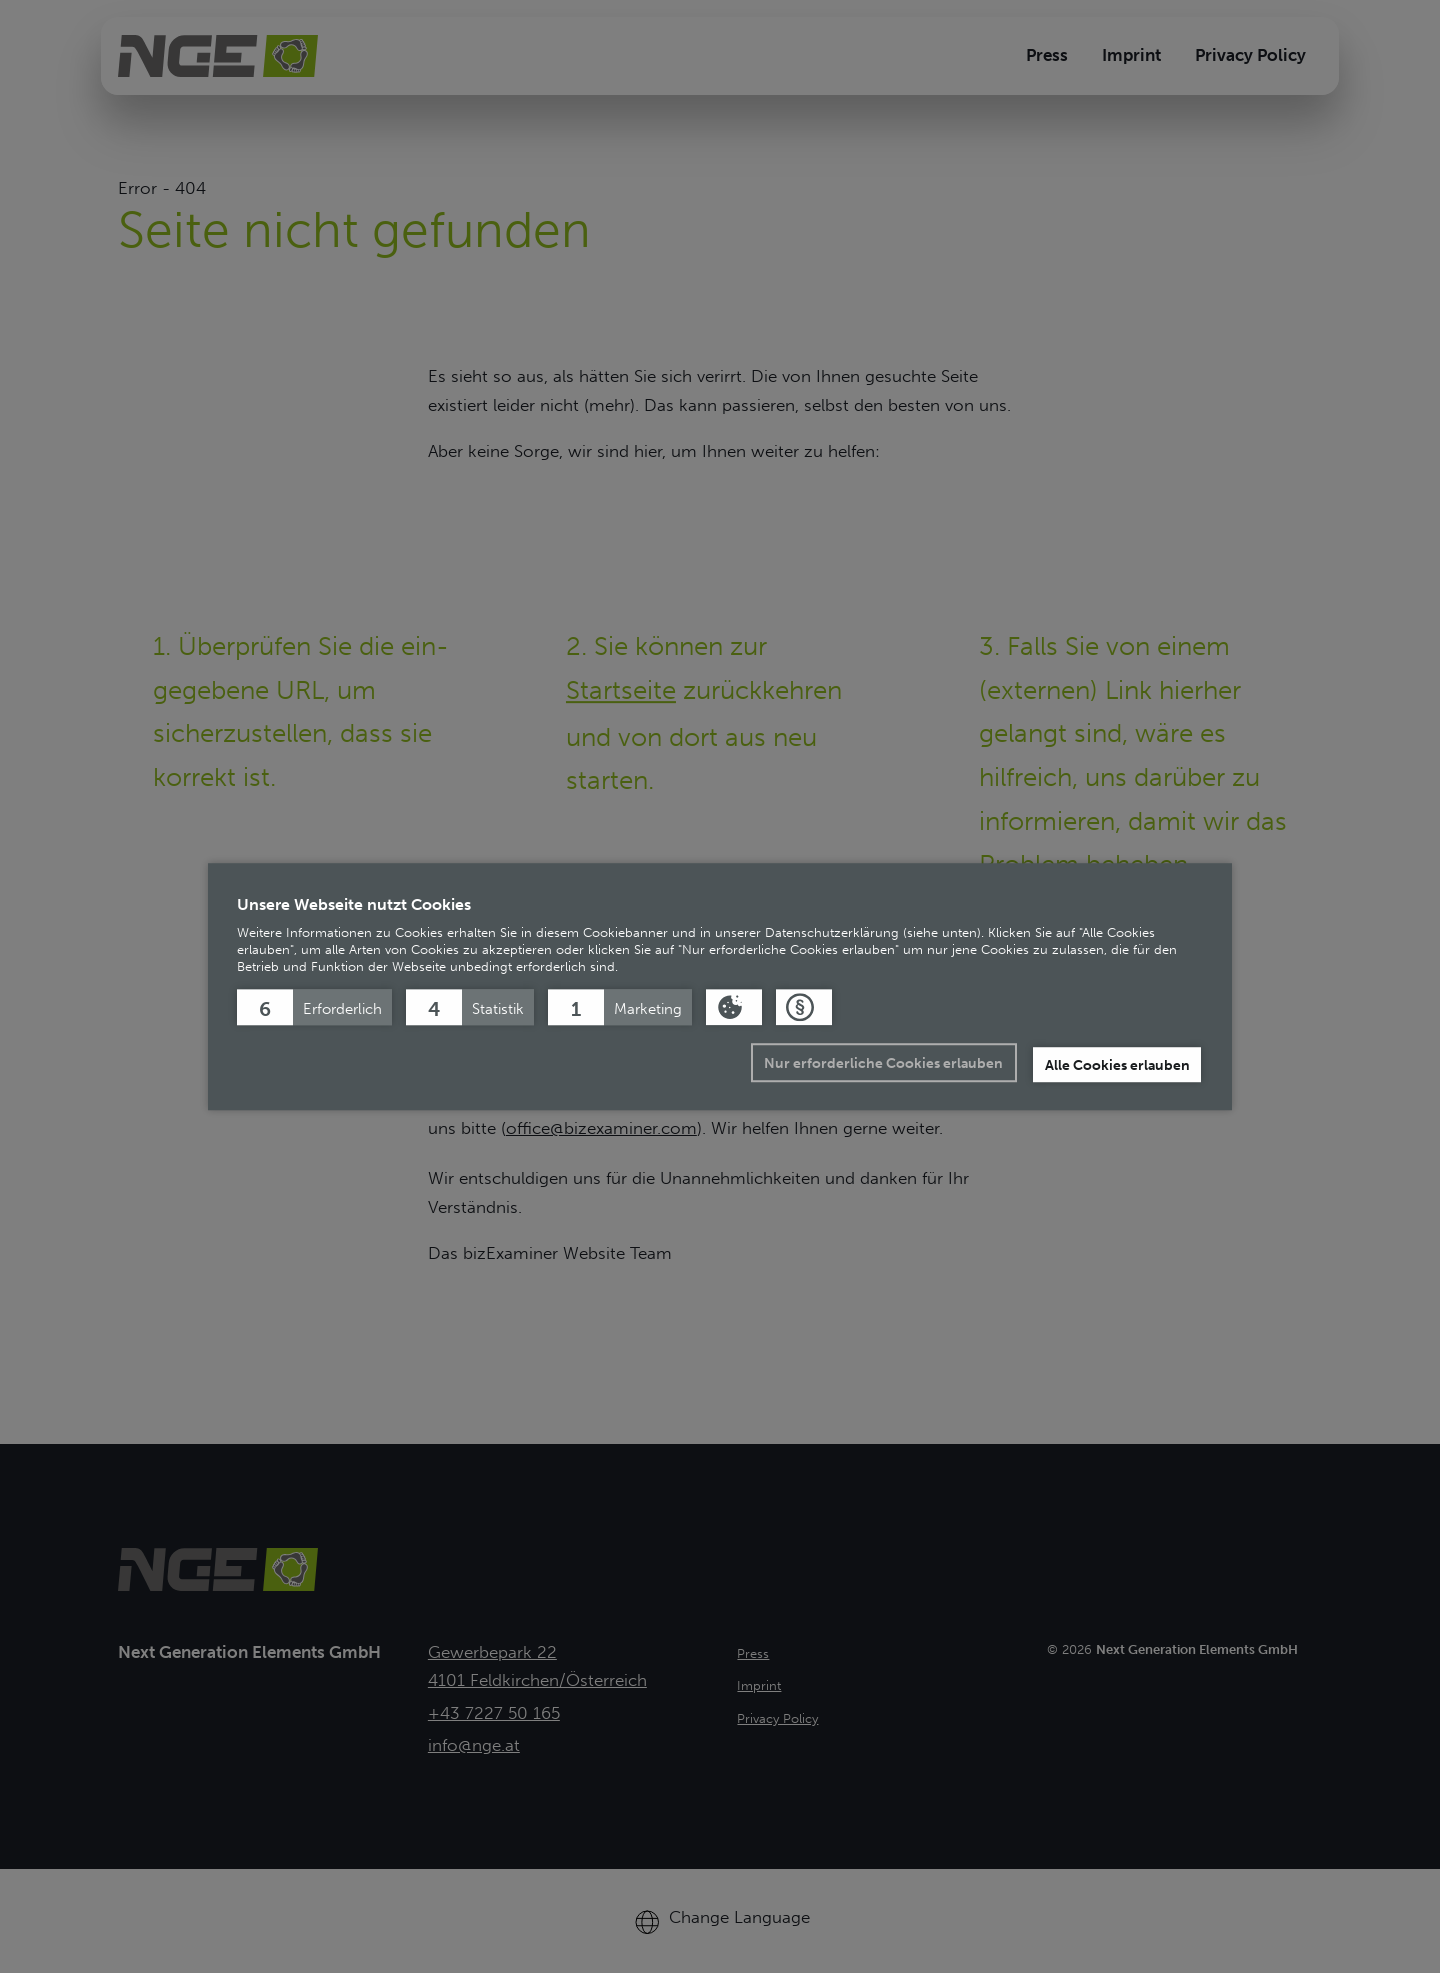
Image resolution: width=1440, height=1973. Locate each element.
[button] (314, 1007)
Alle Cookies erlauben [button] (1117, 1065)
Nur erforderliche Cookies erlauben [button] (883, 1063)
